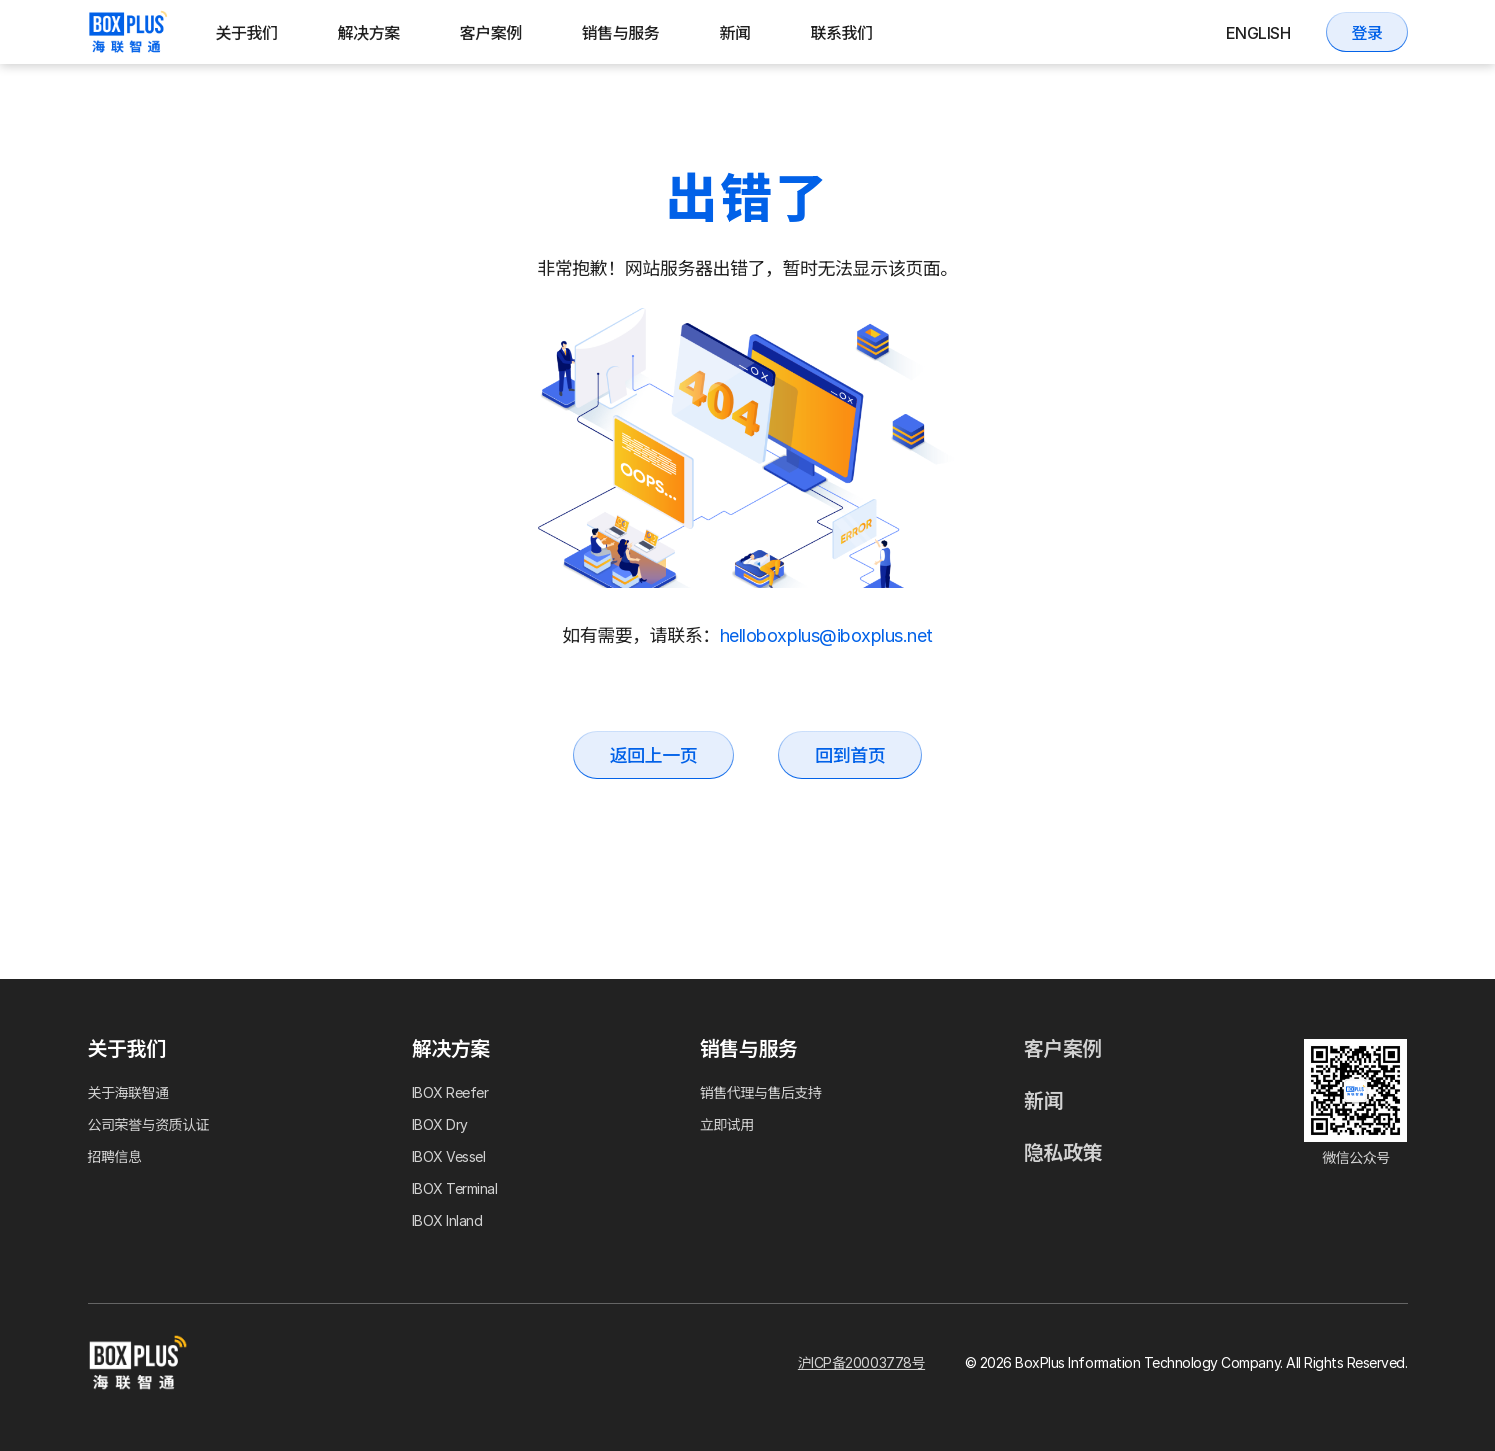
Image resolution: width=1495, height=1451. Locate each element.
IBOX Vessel (449, 1156)
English (1258, 33)
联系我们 (841, 33)
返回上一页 (654, 755)
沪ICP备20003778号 (861, 1362)
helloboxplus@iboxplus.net (826, 635)
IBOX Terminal (455, 1188)
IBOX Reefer (450, 1092)
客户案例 (491, 33)
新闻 (734, 33)
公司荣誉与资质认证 (149, 1124)
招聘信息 (115, 1156)
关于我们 (247, 33)
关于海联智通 (128, 1092)
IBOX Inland (447, 1220)
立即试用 (727, 1124)
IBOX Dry (440, 1124)
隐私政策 (1063, 1153)
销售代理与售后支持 (761, 1092)
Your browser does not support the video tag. (748, 448)
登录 (1366, 33)
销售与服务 (621, 33)
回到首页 (850, 755)
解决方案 (369, 33)
